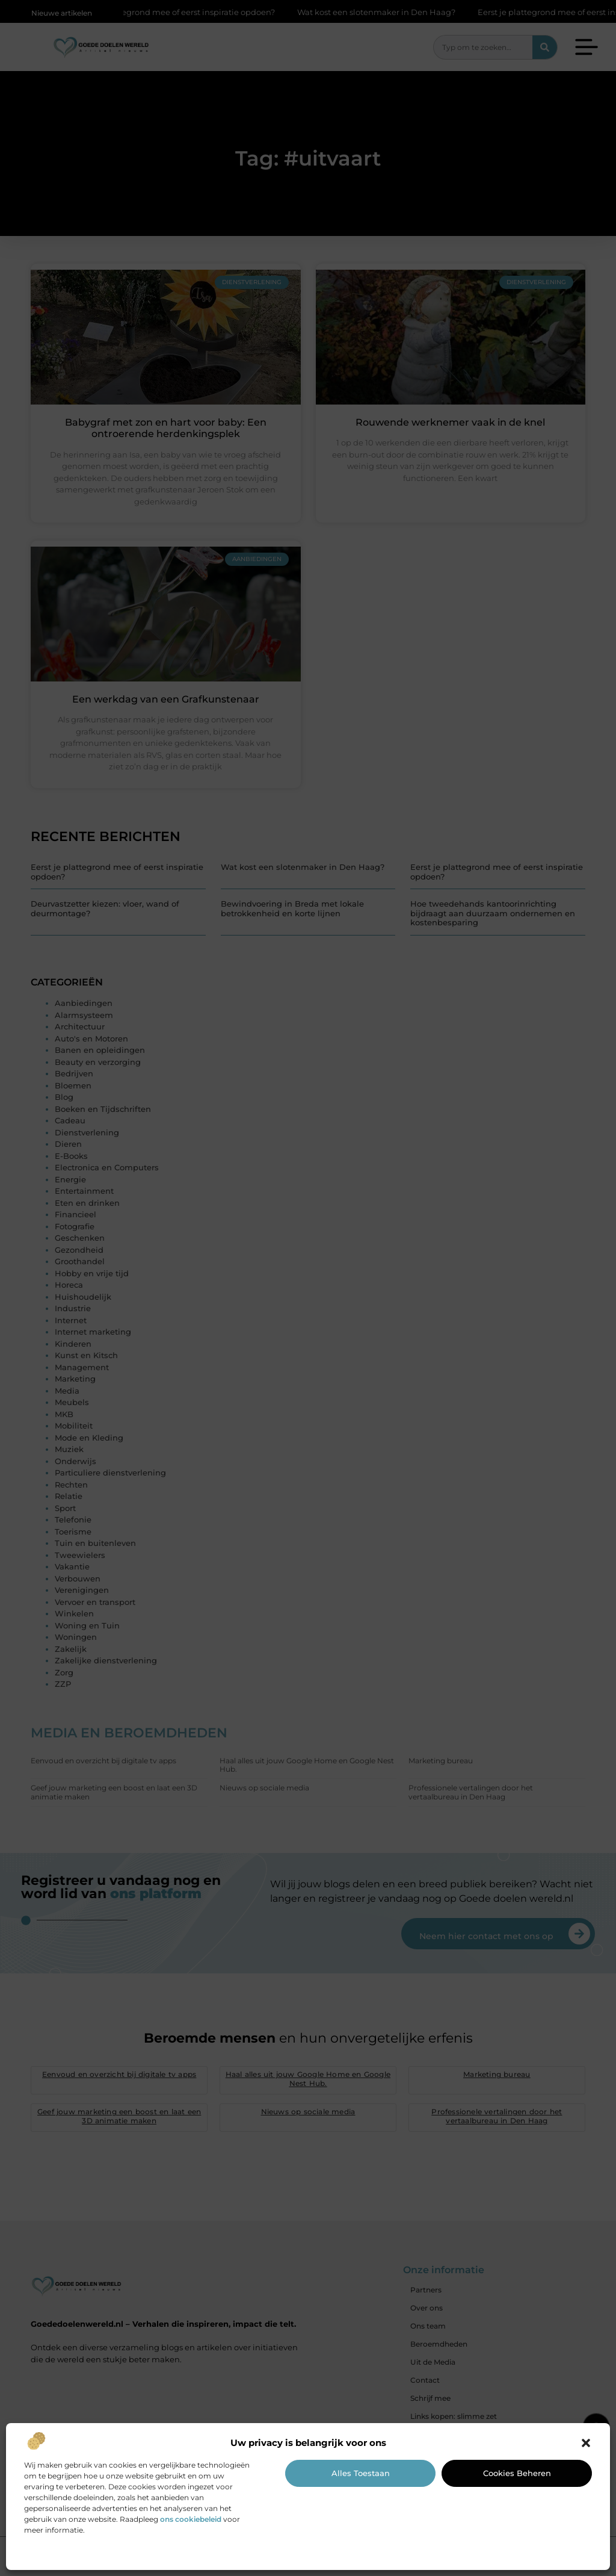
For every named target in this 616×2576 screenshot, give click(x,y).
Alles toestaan (360, 2473)
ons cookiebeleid (190, 2519)
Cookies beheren (517, 2473)
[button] (586, 2443)
